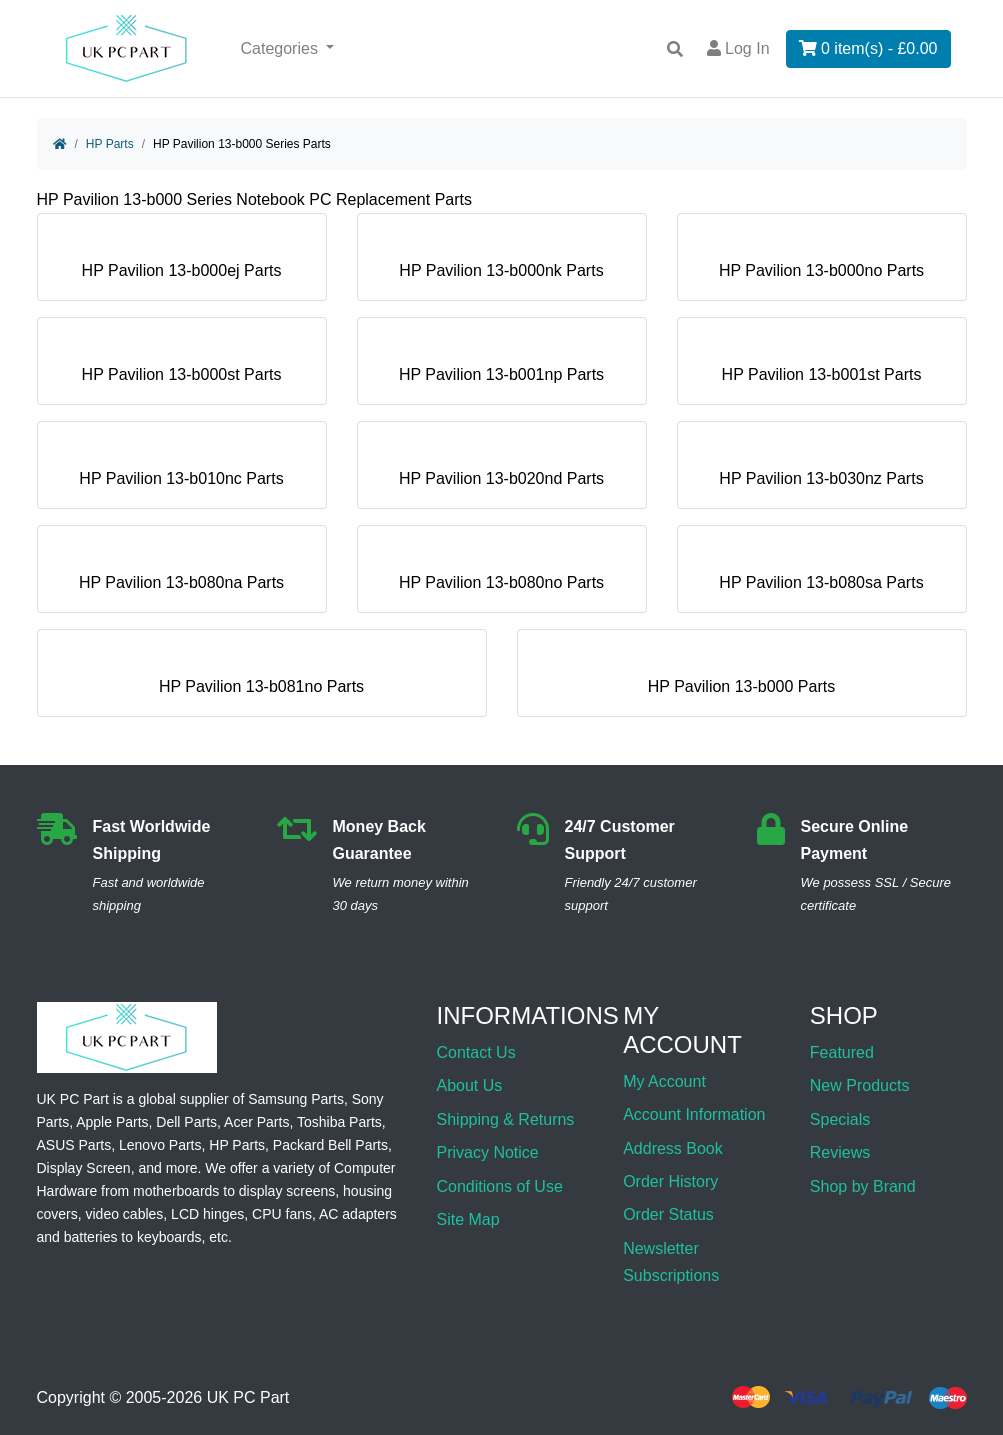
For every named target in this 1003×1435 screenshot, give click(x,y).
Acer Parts (256, 1122)
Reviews (840, 1152)
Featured (842, 1052)
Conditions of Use (500, 1186)
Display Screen (84, 1168)
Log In (738, 48)
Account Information (694, 1114)
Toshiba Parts (339, 1122)
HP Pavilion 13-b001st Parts (822, 366)
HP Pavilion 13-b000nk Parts (501, 262)
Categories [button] (282, 48)
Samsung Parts (296, 1099)
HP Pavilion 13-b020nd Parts (501, 470)
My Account (664, 1081)
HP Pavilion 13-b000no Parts (821, 262)
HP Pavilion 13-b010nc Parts (181, 470)
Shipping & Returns (506, 1119)
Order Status (668, 1214)
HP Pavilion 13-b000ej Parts (182, 262)
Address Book (673, 1148)
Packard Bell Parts (330, 1145)
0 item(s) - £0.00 (868, 48)
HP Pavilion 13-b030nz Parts (821, 470)
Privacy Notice (488, 1152)
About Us (470, 1085)
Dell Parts (186, 1122)
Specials (840, 1119)
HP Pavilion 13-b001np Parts (501, 366)
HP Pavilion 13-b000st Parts (182, 366)
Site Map (468, 1219)
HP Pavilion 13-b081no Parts (261, 678)
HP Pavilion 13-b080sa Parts (821, 574)
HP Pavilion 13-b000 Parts (741, 678)
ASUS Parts (74, 1145)
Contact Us (476, 1052)
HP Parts (110, 144)
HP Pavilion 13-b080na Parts (181, 574)
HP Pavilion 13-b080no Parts (501, 574)
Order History (670, 1181)
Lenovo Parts (160, 1145)
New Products (860, 1085)
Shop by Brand (863, 1186)
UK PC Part (248, 1397)
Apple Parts (112, 1122)
